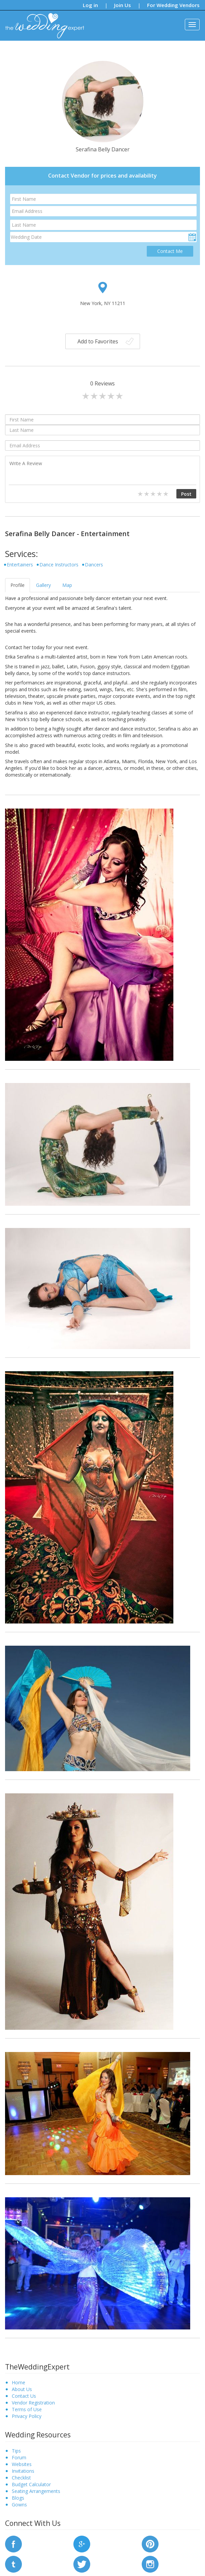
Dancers (94, 564)
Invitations (23, 2471)
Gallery (43, 585)
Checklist (21, 2477)
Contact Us (24, 2396)
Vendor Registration (33, 2402)
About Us (22, 2389)
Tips (16, 2451)
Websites (22, 2464)
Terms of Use (27, 2409)
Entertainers (20, 564)
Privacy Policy (26, 2416)
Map (67, 585)
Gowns (19, 2504)
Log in (90, 5)
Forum (19, 2457)
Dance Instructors (58, 564)
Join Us (122, 5)
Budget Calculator (31, 2484)
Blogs (18, 2498)
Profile (17, 585)
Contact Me (170, 251)
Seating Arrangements (36, 2491)
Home (18, 2382)
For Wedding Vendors (173, 5)
